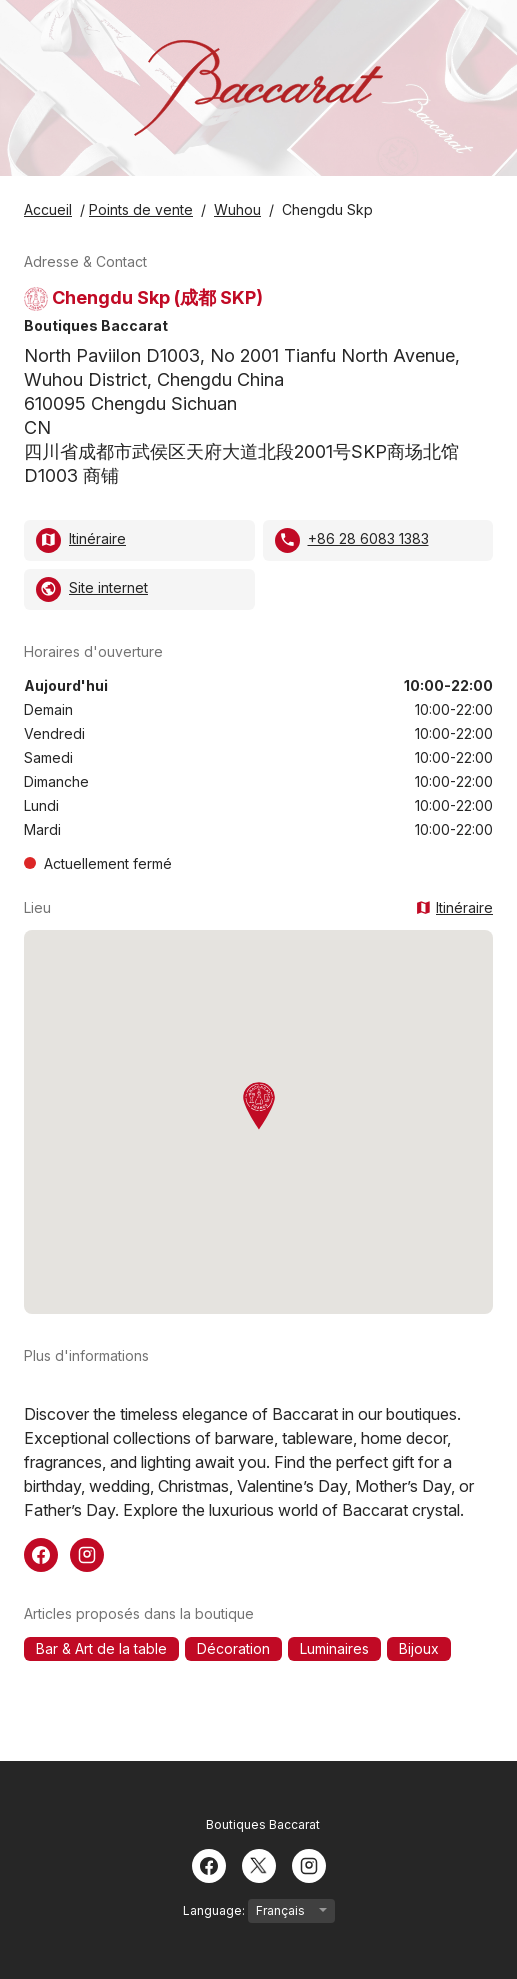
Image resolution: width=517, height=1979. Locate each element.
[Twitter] (259, 1864)
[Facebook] (209, 1864)
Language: (259, 1911)
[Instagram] (309, 1864)
